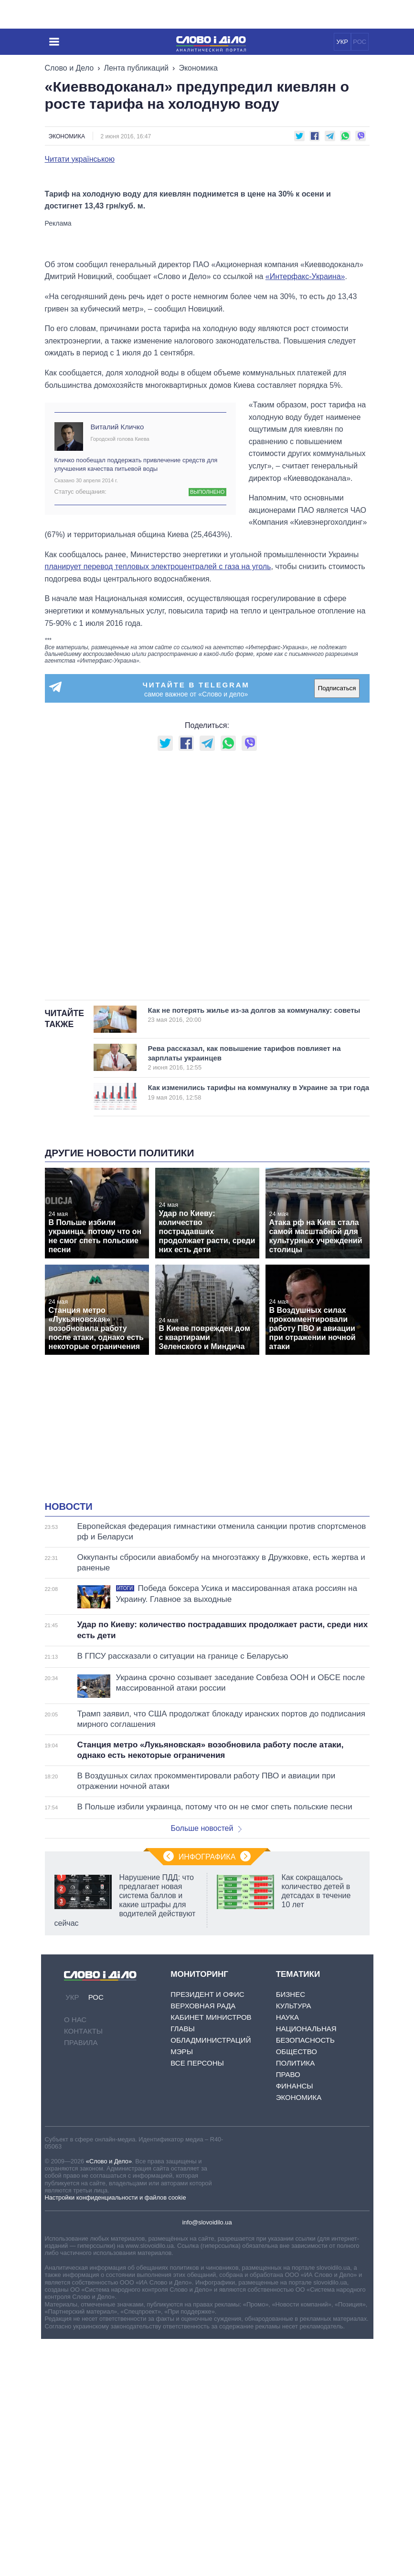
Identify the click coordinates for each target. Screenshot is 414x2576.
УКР (342, 42)
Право (288, 2311)
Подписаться (337, 925)
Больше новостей (206, 2065)
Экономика (198, 68)
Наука (287, 2254)
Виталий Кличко (117, 664)
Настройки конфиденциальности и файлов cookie (115, 2434)
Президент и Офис (207, 2231)
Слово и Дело (69, 68)
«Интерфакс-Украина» (305, 513)
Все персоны (196, 2300)
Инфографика (207, 2094)
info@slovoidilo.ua (207, 2459)
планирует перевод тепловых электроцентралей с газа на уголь (158, 804)
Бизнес (290, 2231)
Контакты (83, 2268)
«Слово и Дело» (109, 2398)
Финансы (294, 2323)
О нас (75, 2257)
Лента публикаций (136, 68)
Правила (80, 2279)
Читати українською (80, 159)
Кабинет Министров (210, 2254)
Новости (69, 1743)
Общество (296, 2289)
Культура (293, 2243)
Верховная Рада (202, 2243)
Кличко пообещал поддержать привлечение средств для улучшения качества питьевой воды (136, 701)
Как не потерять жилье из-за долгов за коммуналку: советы (254, 1252)
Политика (295, 2300)
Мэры (181, 2289)
